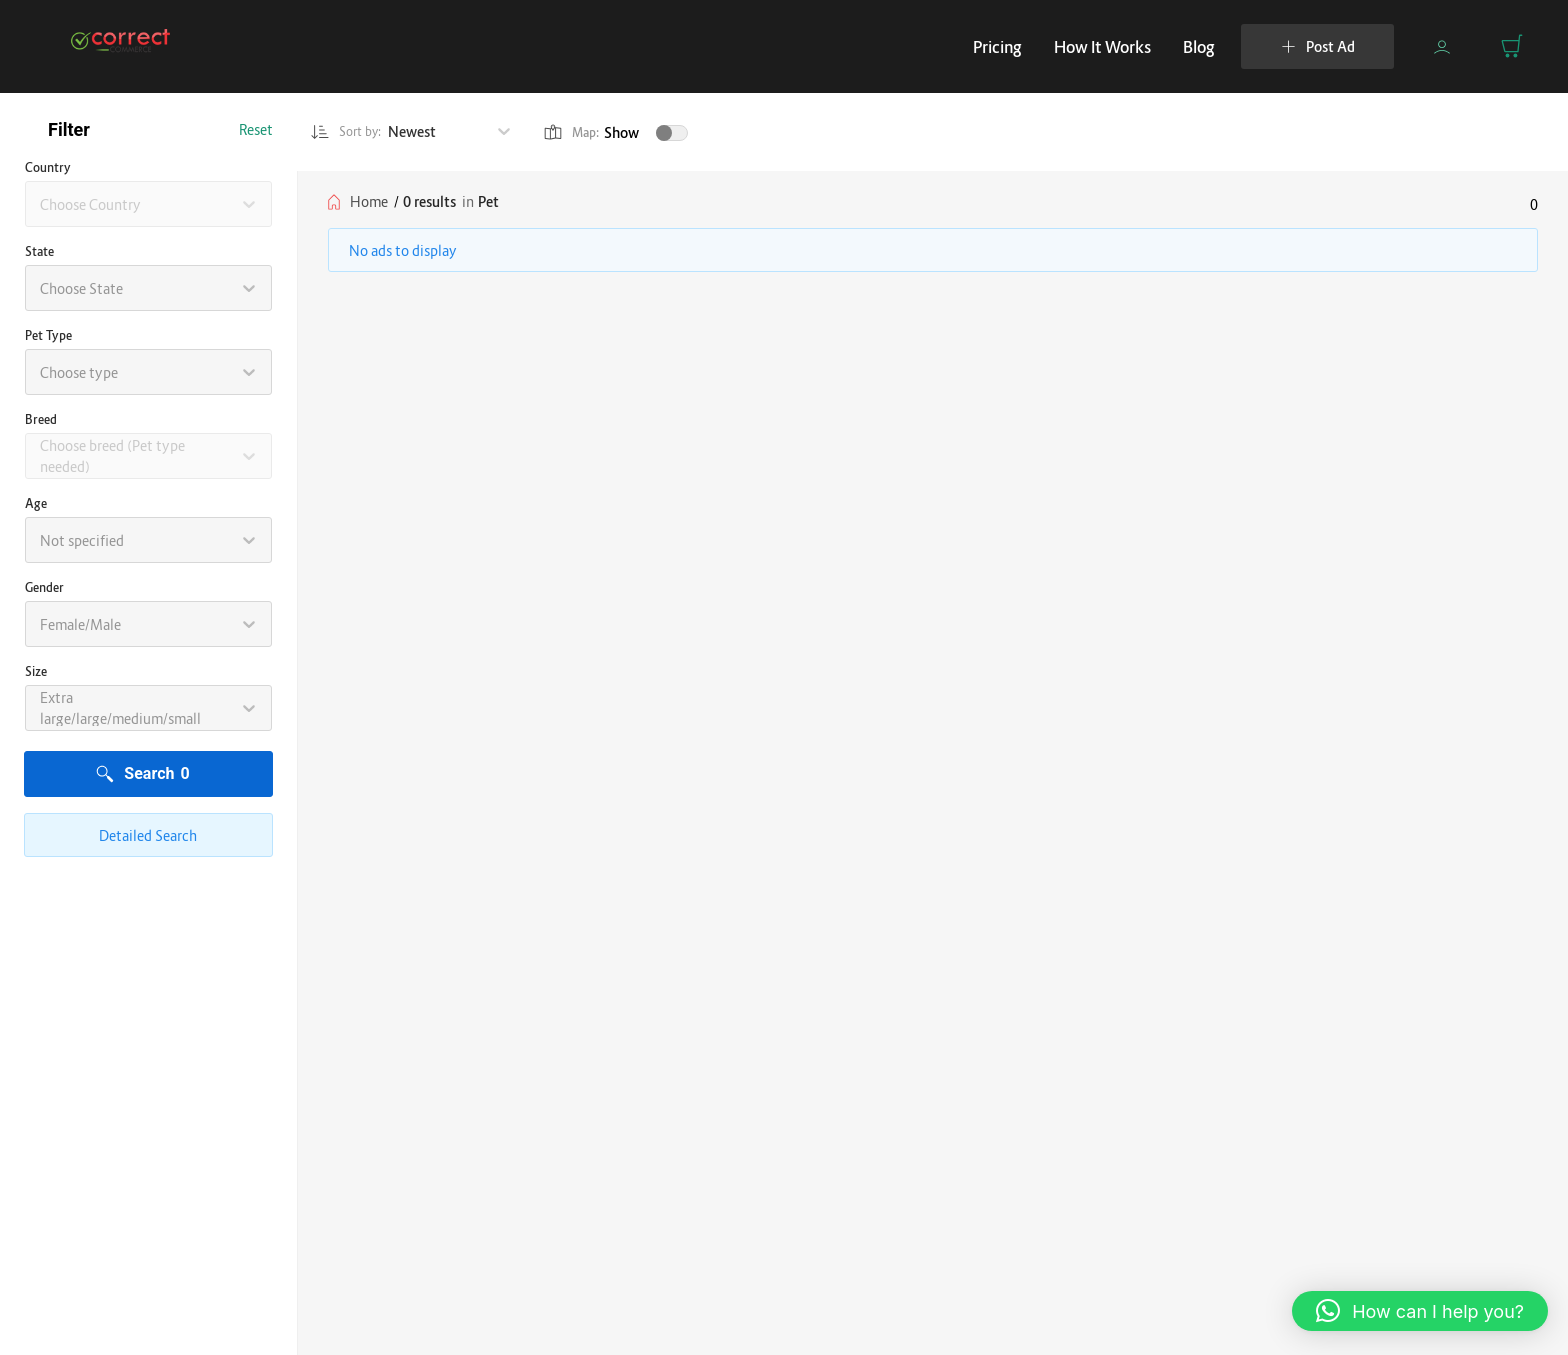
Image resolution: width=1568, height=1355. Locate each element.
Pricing (997, 47)
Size (36, 671)
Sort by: (351, 132)
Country (48, 167)
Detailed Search (148, 835)
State (39, 251)
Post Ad (1318, 46)
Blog (1199, 47)
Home (369, 201)
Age (36, 503)
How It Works (1102, 47)
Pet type (48, 335)
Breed (41, 419)
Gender (44, 587)
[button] (1420, 1311)
